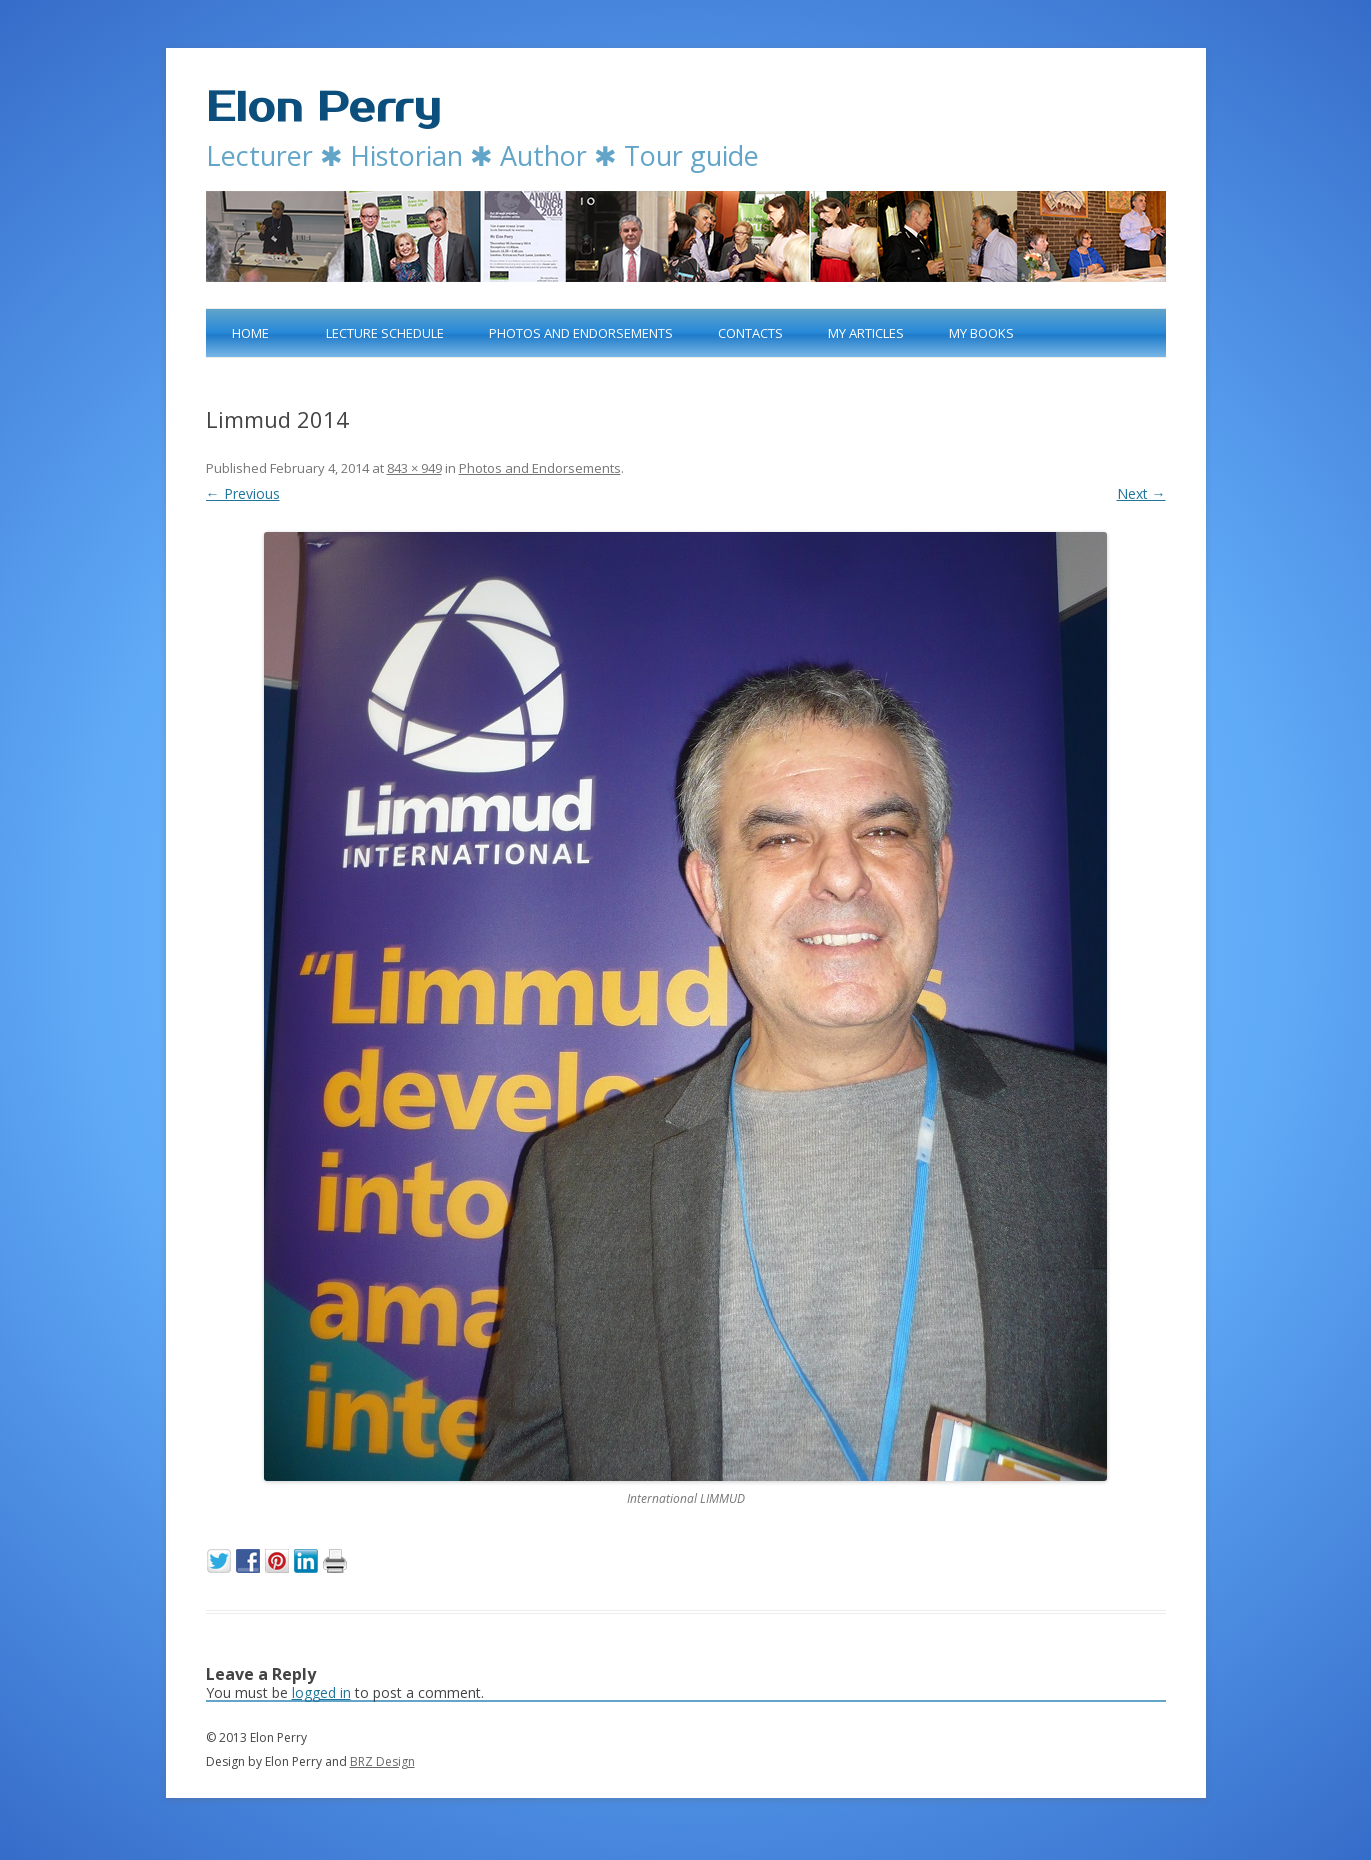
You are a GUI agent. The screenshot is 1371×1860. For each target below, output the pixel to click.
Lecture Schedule (385, 333)
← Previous (243, 493)
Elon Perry (323, 108)
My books (981, 333)
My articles (866, 333)
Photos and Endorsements (581, 333)
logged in (321, 1692)
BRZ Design (382, 1761)
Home (250, 333)
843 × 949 (414, 468)
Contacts (750, 333)
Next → (1141, 493)
